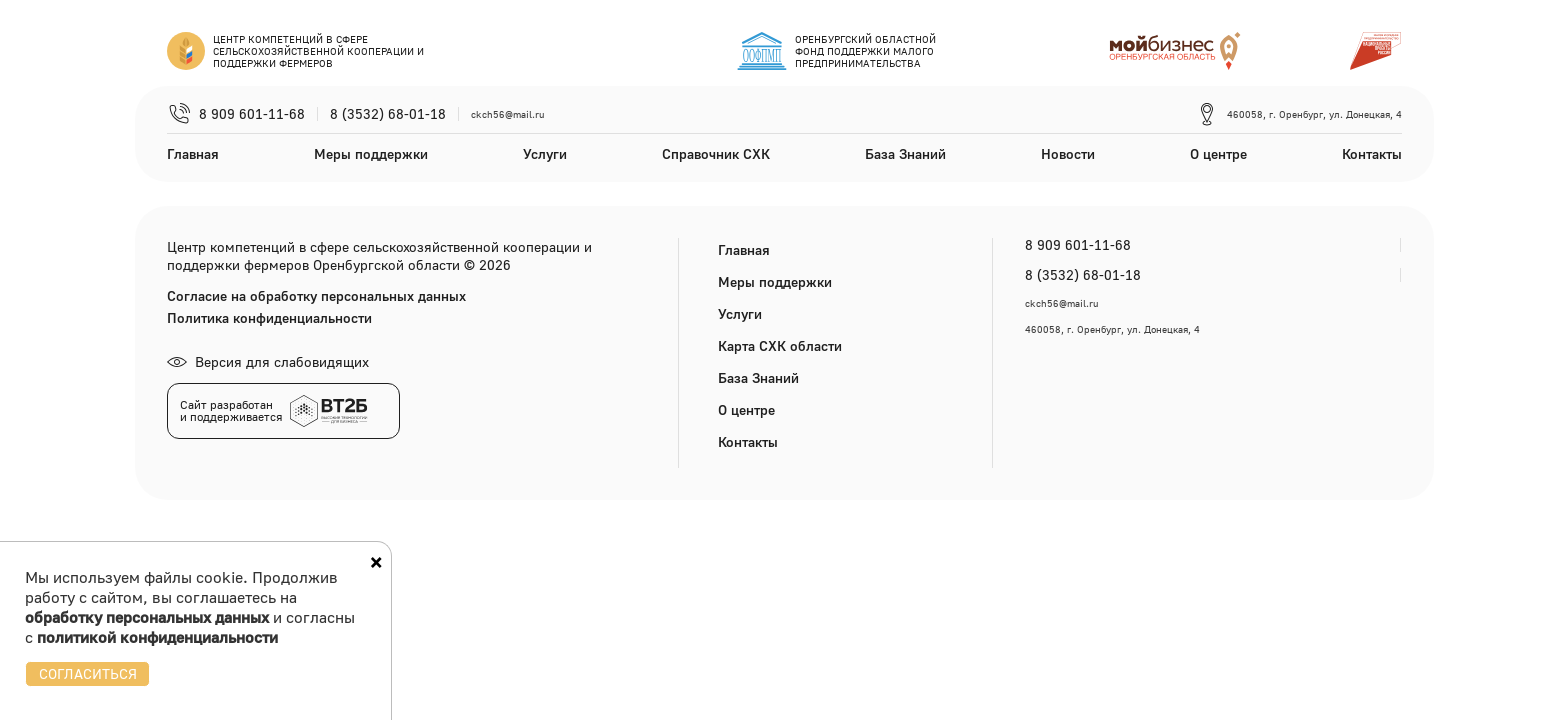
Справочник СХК (716, 153)
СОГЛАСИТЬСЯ (88, 673)
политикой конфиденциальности (157, 637)
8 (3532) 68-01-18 (388, 114)
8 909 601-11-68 (252, 114)
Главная (193, 153)
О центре (1218, 153)
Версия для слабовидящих (268, 361)
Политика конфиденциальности (269, 318)
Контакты (1372, 153)
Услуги (545, 153)
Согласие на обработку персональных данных (316, 296)
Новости (1068, 153)
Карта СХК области (780, 345)
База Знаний (905, 153)
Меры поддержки (371, 153)
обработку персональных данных (147, 617)
